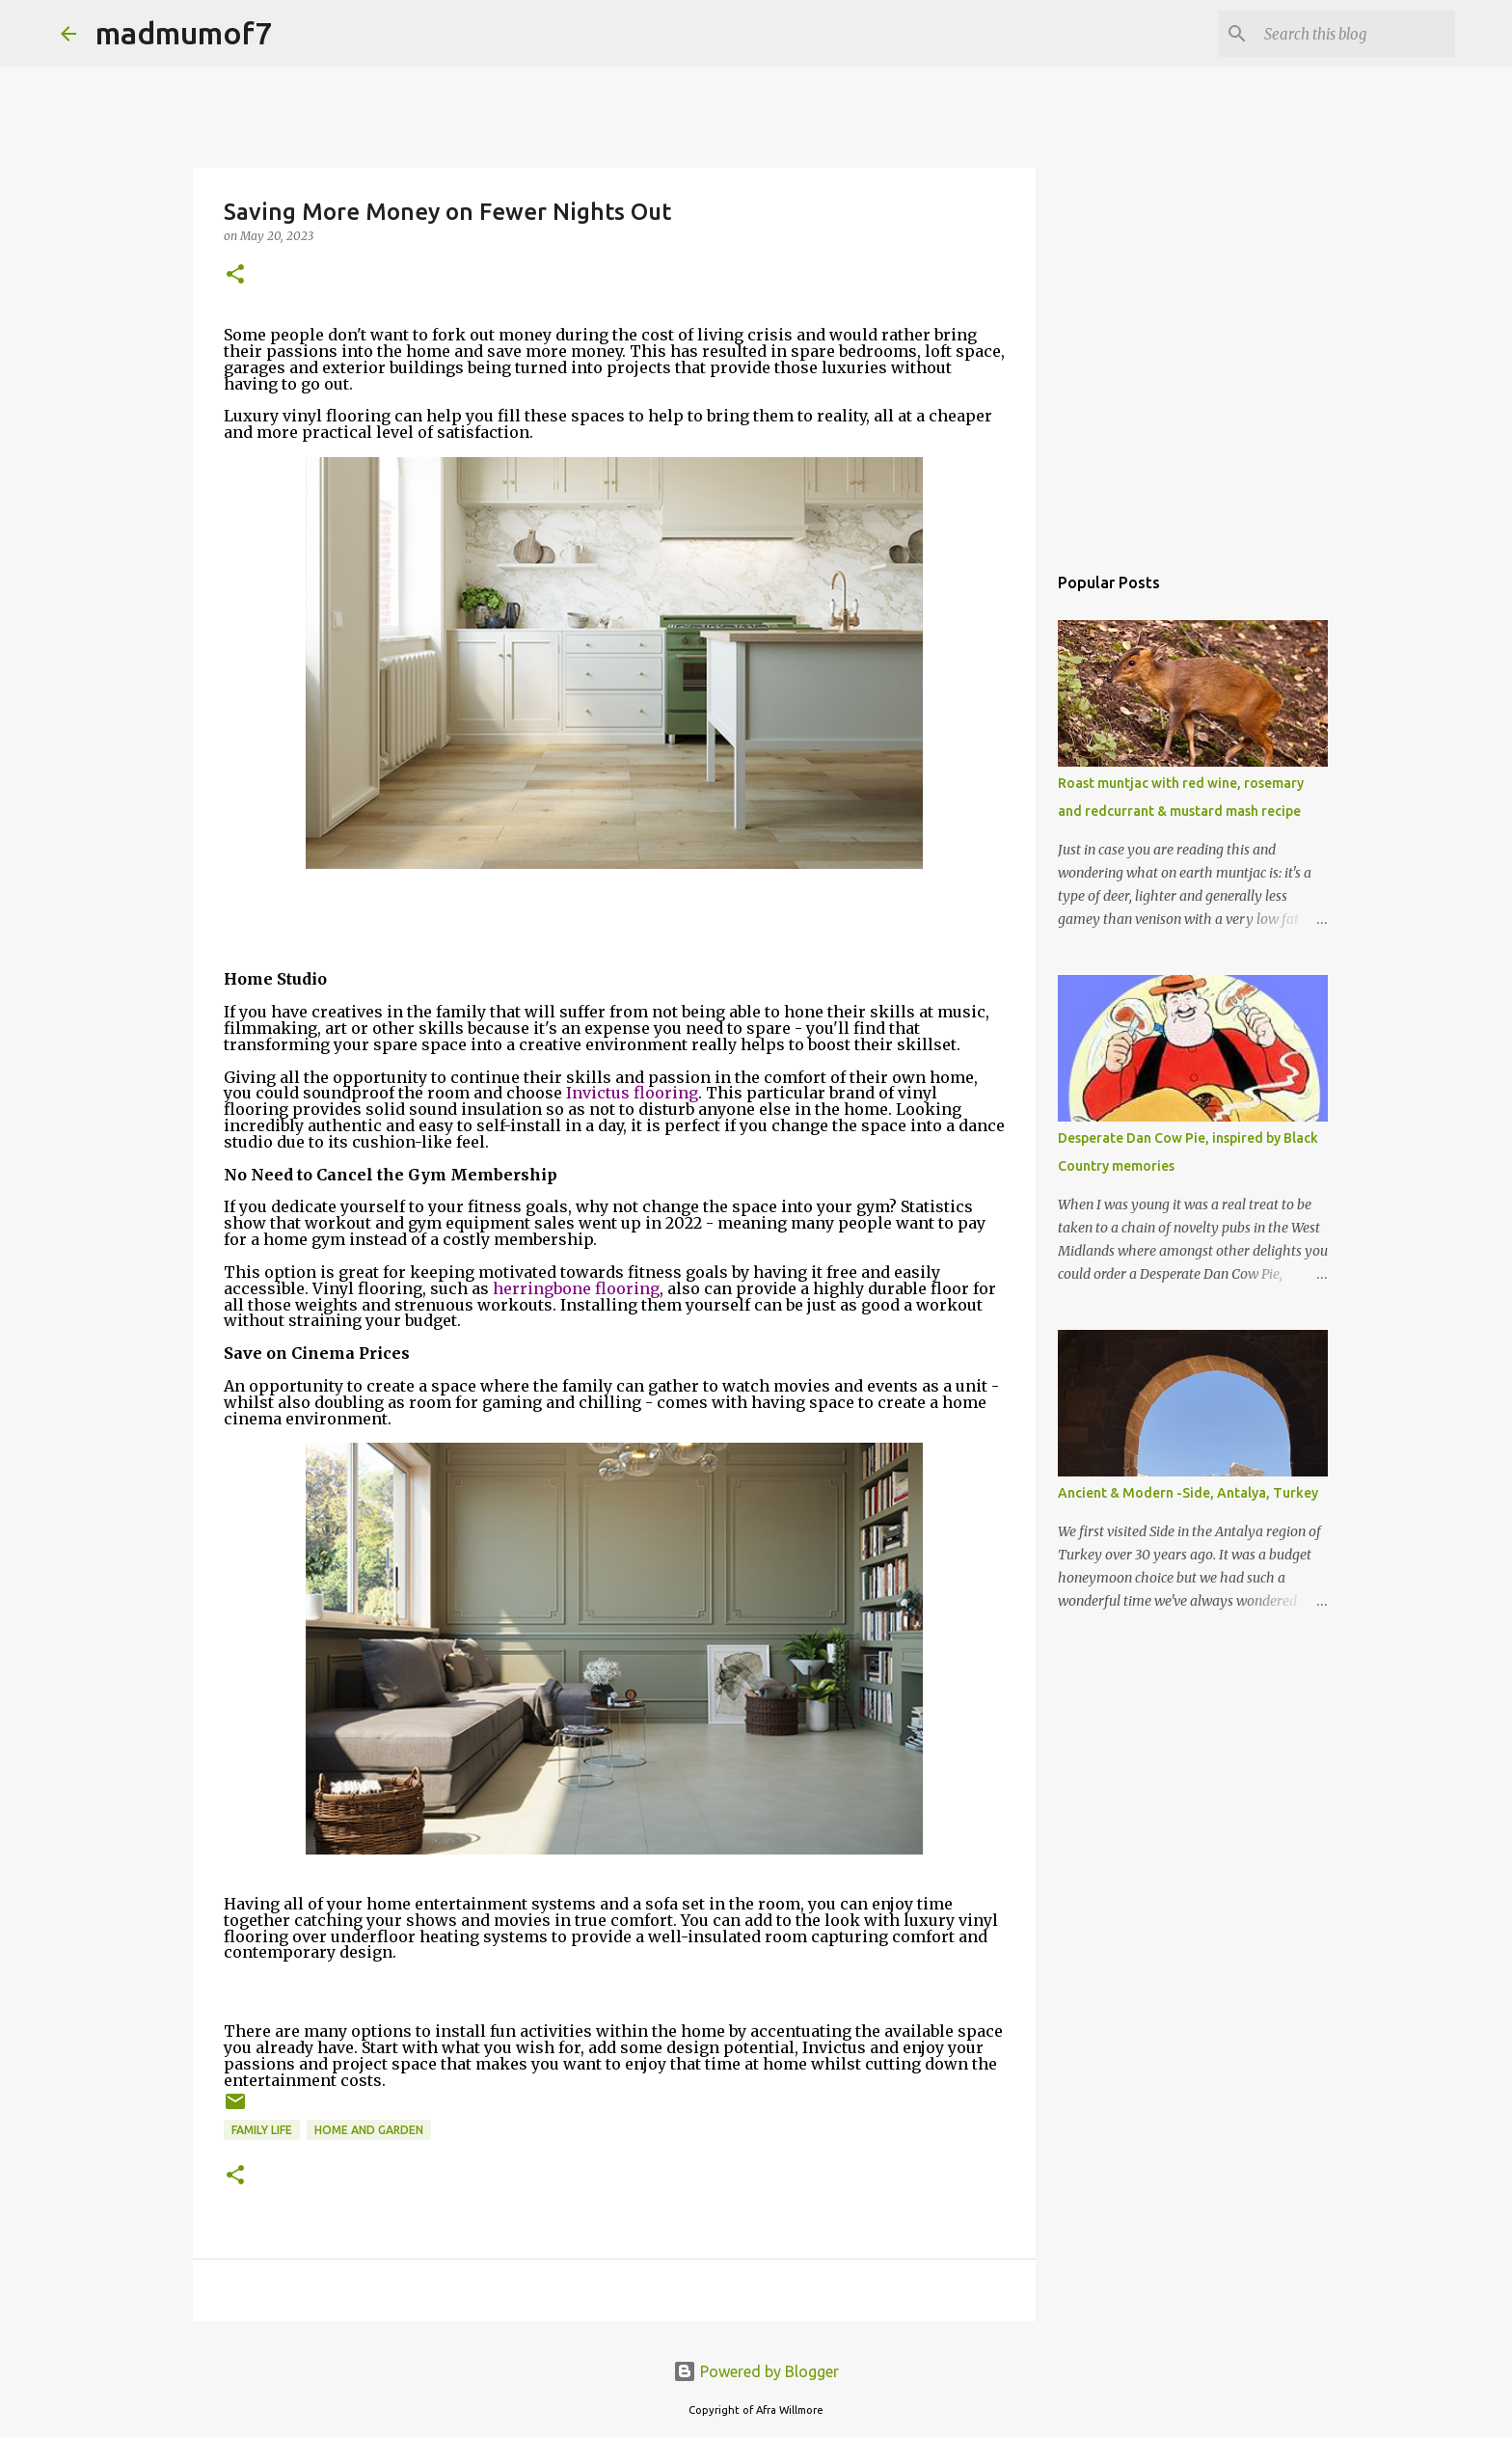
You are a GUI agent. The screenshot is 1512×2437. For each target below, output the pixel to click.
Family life (261, 2130)
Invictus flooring (632, 1092)
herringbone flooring (576, 1288)
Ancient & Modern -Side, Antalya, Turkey (1188, 1493)
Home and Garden (368, 2130)
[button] (235, 275)
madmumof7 (183, 32)
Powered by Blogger (756, 2371)
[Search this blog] (1354, 34)
